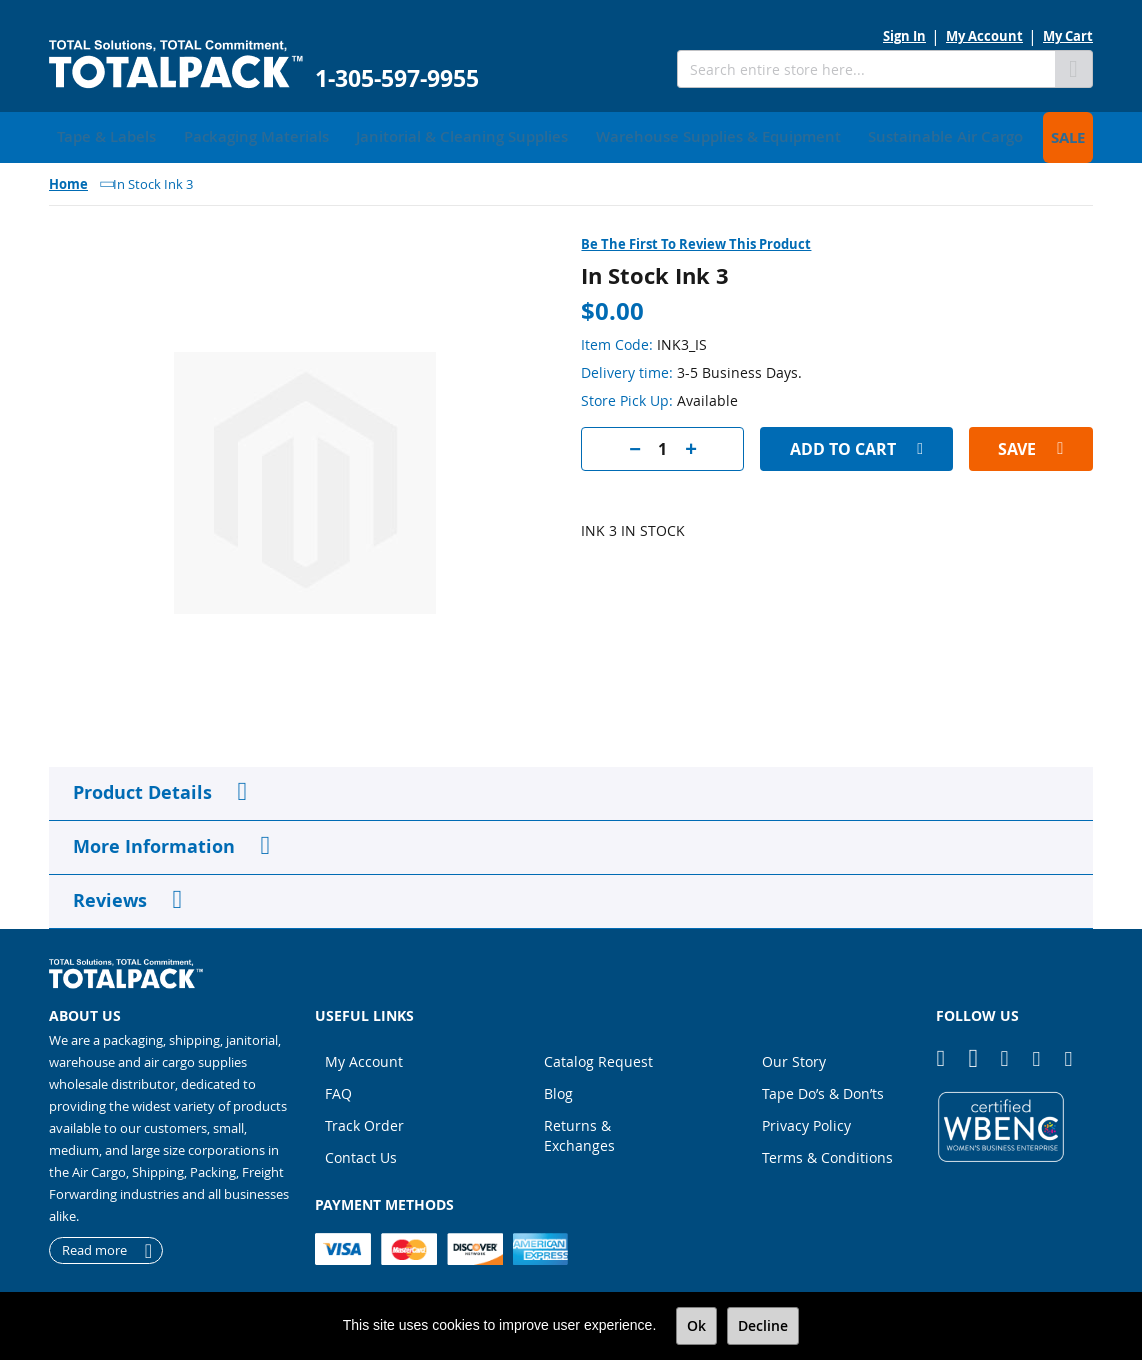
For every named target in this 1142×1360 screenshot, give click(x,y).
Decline (763, 1325)
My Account (984, 36)
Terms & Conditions (827, 1152)
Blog (558, 1088)
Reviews (110, 895)
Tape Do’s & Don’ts (823, 1088)
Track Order (364, 1120)
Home (68, 179)
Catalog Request (598, 1056)
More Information (154, 841)
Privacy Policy (806, 1120)
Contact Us (361, 1152)
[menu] (571, 135)
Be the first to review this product (696, 239)
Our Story (794, 1056)
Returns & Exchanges (579, 1130)
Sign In (904, 36)
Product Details (142, 787)
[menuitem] (99, 135)
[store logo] (176, 64)
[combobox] (866, 69)
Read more (94, 1246)
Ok (696, 1325)
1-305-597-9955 (397, 78)
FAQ (338, 1088)
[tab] (571, 789)
